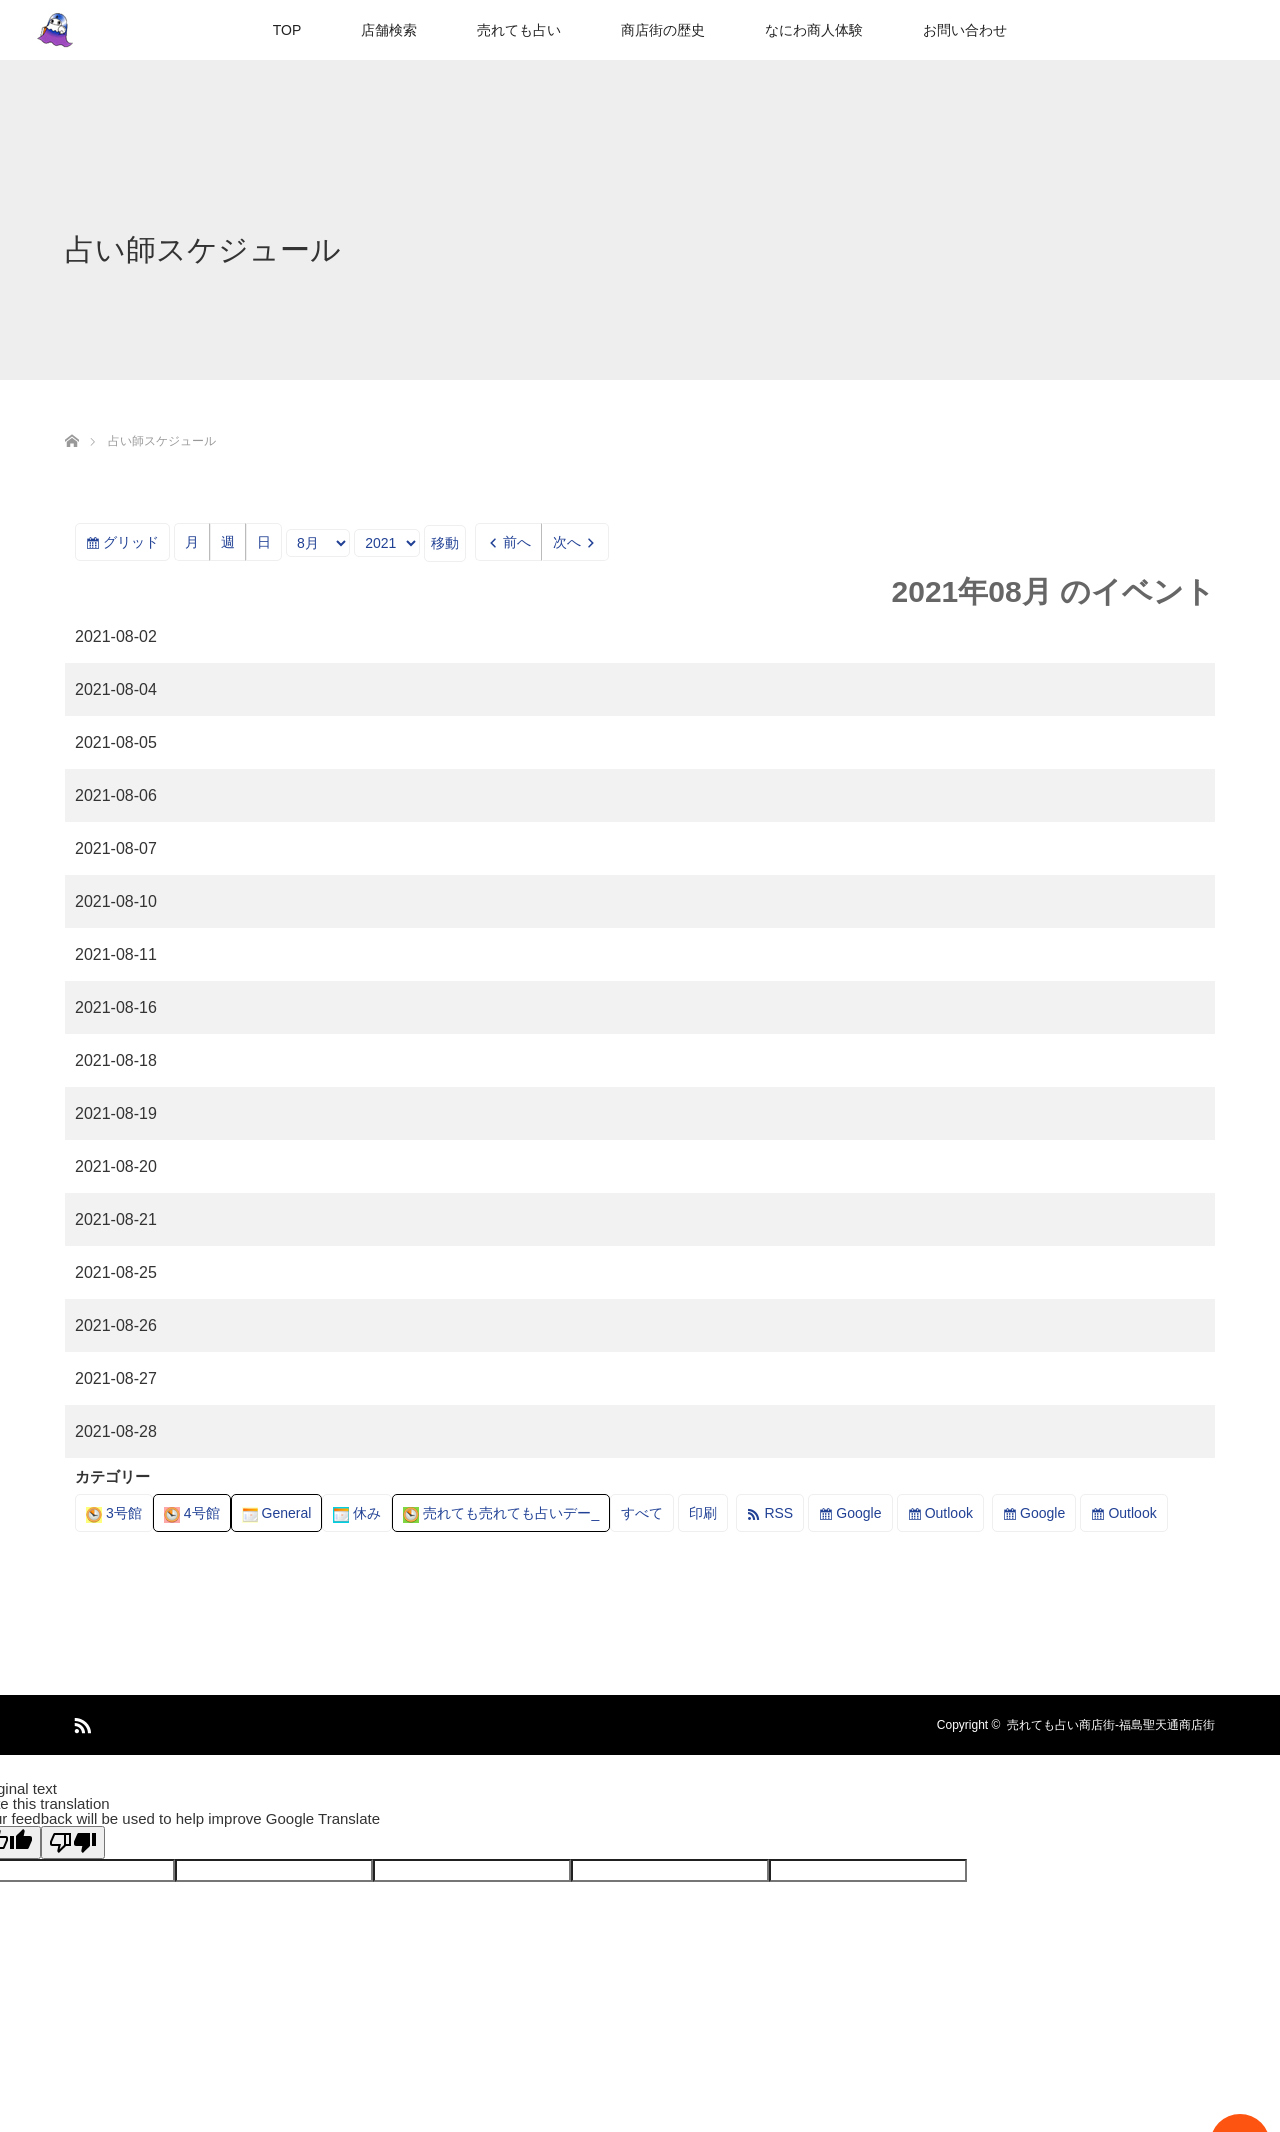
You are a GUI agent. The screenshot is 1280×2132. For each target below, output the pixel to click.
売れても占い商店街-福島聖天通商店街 (1111, 1725)
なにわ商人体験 (814, 30)
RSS (778, 1513)
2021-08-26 (116, 1325)
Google (858, 1513)
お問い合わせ (965, 30)
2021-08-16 (116, 1007)
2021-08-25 (116, 1272)
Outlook (949, 1513)
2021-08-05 (116, 742)
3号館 (114, 1513)
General (277, 1513)
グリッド (136, 545)
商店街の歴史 (663, 30)
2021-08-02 (116, 636)
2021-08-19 (116, 1113)
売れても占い (519, 30)
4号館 (192, 1513)
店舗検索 (389, 30)
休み (357, 1513)
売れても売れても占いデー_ (501, 1513)
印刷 (708, 1516)
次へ (567, 542)
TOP (287, 30)
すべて (642, 1513)
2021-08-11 (116, 954)
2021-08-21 (116, 1219)
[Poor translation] (73, 1842)
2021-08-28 (116, 1431)
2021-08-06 (116, 795)
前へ (517, 542)
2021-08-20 (116, 1166)
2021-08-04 (116, 689)
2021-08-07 (116, 848)
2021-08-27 (116, 1378)
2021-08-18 (116, 1060)
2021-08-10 (116, 901)
